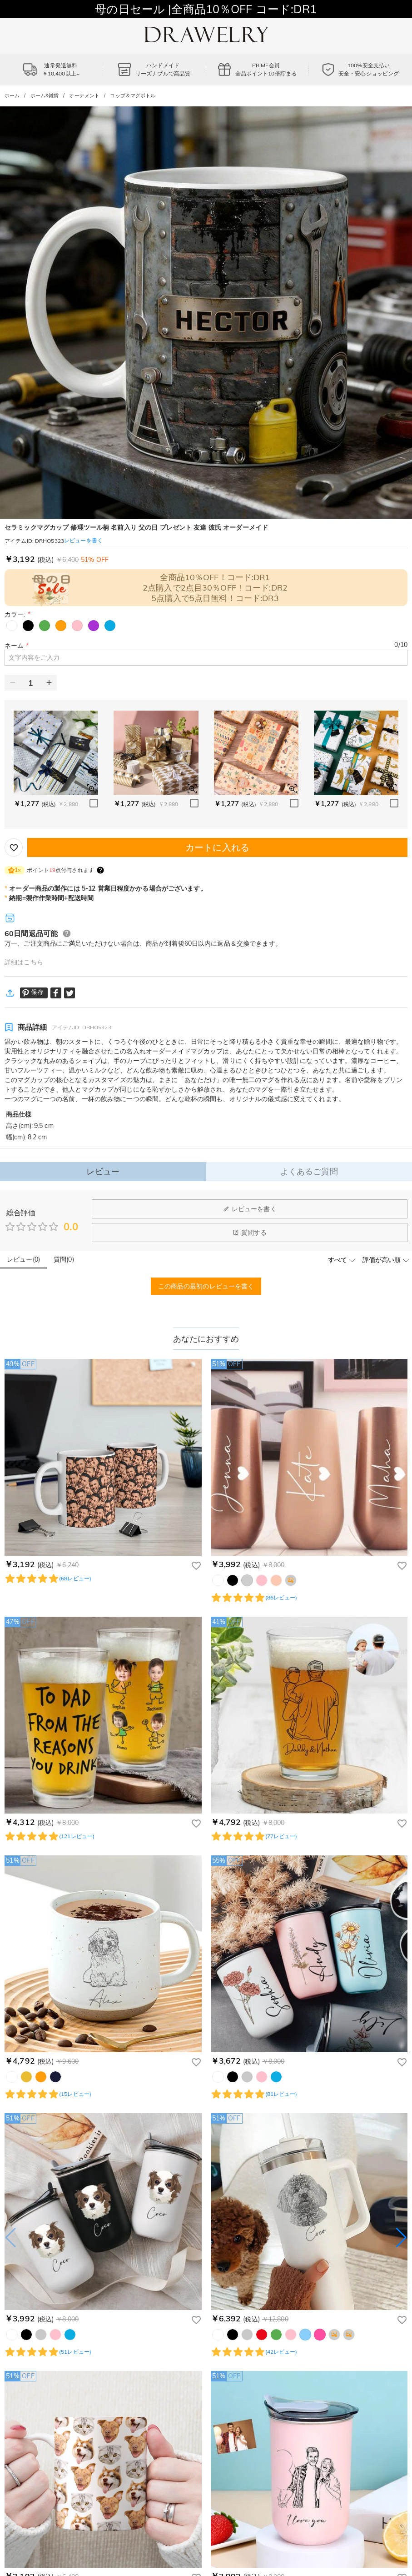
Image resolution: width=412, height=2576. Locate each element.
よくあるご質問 (309, 1171)
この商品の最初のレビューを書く (206, 1286)
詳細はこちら (24, 962)
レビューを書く (250, 1209)
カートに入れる (217, 847)
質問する (250, 1232)
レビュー (102, 1171)
